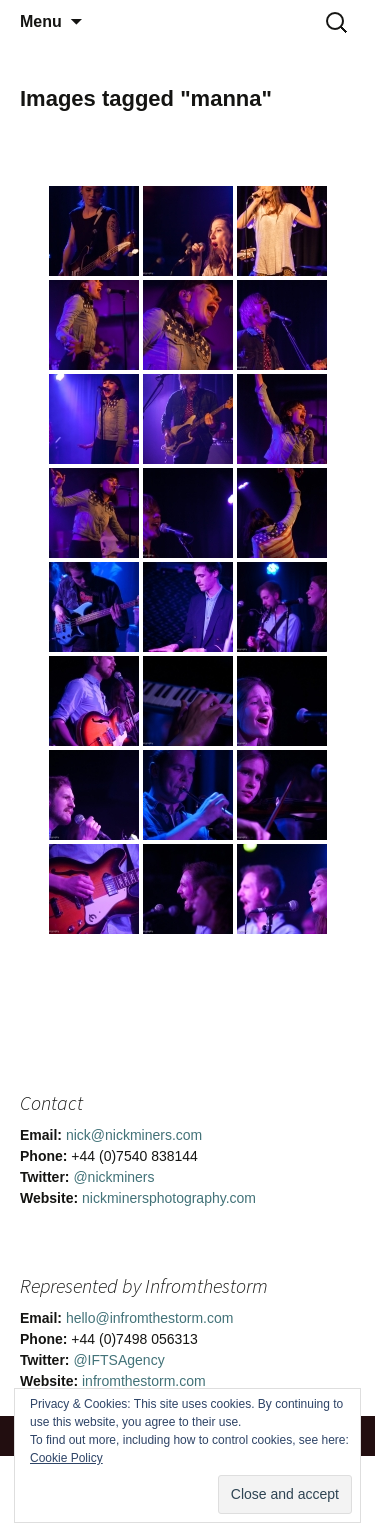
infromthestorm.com (144, 1381)
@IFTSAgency (118, 1360)
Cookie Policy (66, 1458)
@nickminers (113, 1177)
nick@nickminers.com (134, 1135)
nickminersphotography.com (169, 1198)
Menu (41, 21)
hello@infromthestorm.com (150, 1318)
